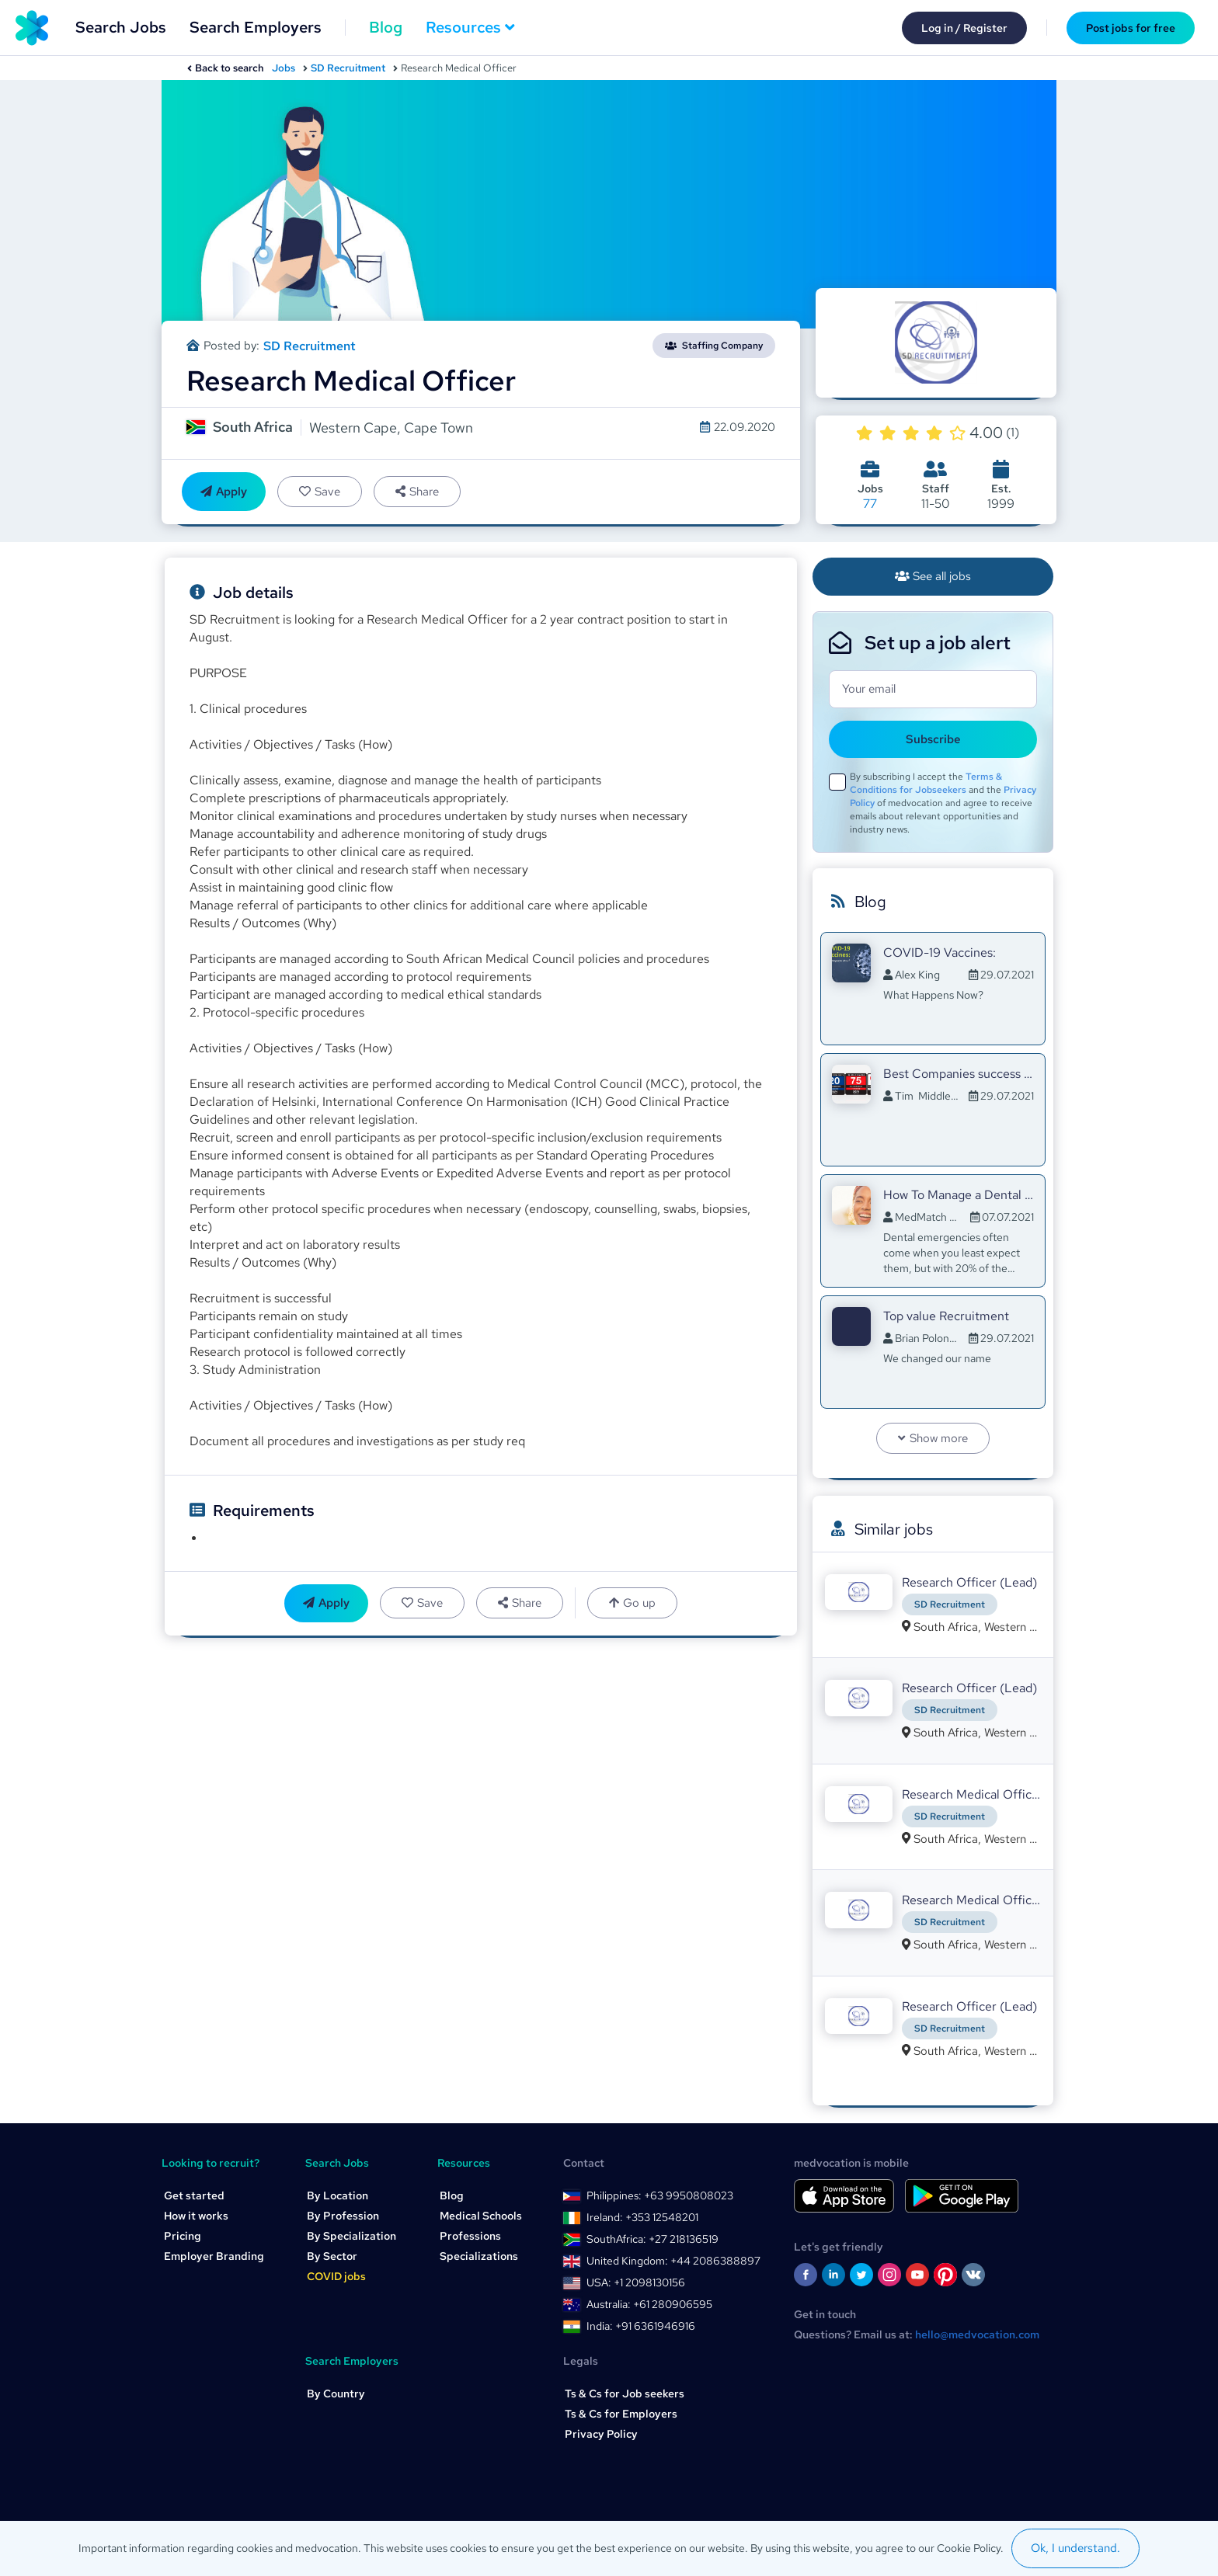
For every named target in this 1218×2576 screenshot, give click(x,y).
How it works (196, 2216)
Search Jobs (120, 27)
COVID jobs (336, 2276)
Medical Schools (481, 2216)
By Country (336, 2393)
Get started (194, 2195)
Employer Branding (214, 2256)
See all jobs (933, 576)
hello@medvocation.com (977, 2334)
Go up (632, 1603)
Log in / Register (964, 28)
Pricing (182, 2236)
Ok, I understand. (1075, 2548)
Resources (470, 27)
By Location (337, 2195)
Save (319, 491)
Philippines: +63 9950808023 (659, 2195)
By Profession (343, 2216)
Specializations (479, 2256)
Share (417, 491)
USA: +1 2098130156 (635, 2282)
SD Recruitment (348, 68)
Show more (932, 1438)
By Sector (332, 2256)
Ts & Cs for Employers (621, 2414)
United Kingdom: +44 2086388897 (673, 2261)
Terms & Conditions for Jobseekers (926, 783)
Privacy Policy (601, 2434)
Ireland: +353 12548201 (642, 2217)
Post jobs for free (1130, 28)
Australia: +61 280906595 (649, 2304)
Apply (223, 491)
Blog (385, 27)
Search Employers (256, 27)
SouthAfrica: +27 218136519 (652, 2239)
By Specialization (351, 2236)
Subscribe (933, 739)
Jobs (283, 68)
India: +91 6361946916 (640, 2326)
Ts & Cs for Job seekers (624, 2393)
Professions (470, 2236)
